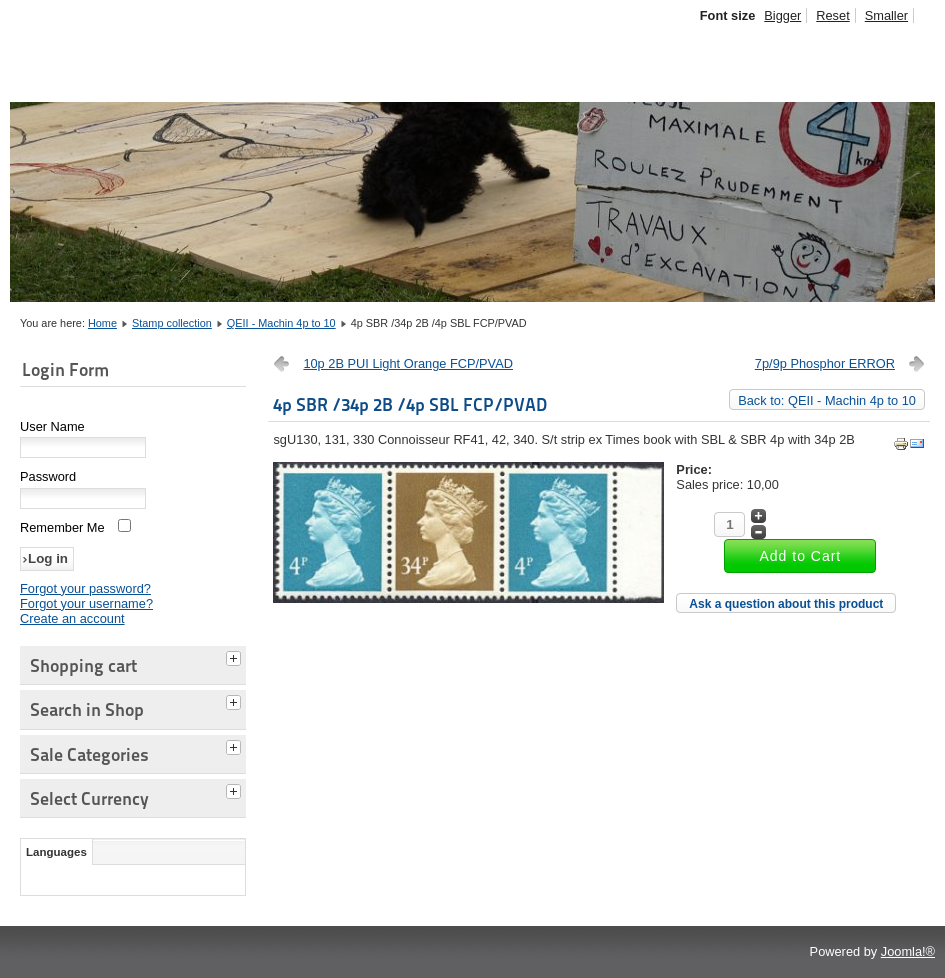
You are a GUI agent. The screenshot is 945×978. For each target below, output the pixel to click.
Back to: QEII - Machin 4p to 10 (827, 400)
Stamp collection (172, 323)
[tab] (236, 656)
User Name (52, 426)
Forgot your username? (86, 603)
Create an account (72, 618)
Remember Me (62, 527)
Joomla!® (908, 951)
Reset (832, 15)
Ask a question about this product (786, 604)
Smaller (886, 15)
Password (48, 476)
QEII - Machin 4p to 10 (281, 323)
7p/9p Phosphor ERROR (825, 363)
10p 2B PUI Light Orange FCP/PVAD (408, 363)
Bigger (782, 15)
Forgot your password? (85, 588)
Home (102, 323)
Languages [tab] (56, 852)
